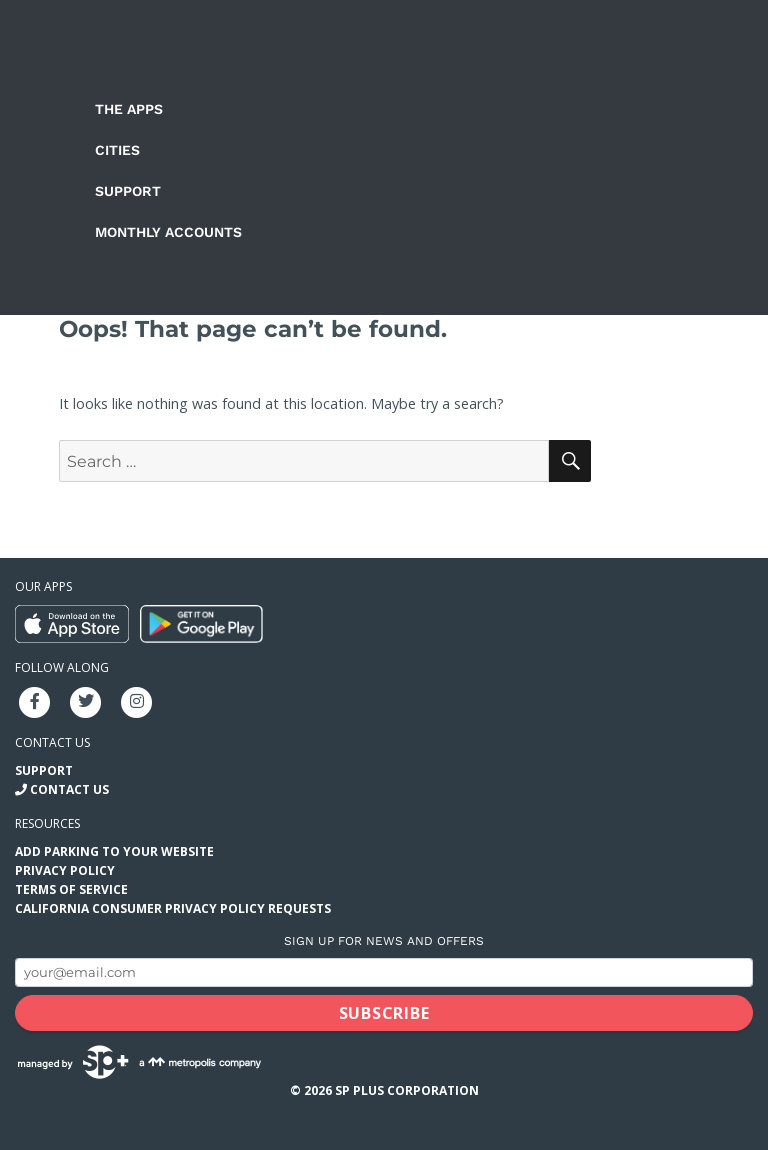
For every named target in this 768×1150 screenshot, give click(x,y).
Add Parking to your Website (114, 851)
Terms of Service (71, 889)
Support (128, 191)
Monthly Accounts (168, 232)
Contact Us (69, 789)
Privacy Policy (65, 870)
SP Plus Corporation (407, 1090)
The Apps (129, 109)
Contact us (52, 742)
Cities (117, 150)
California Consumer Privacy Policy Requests (173, 908)
